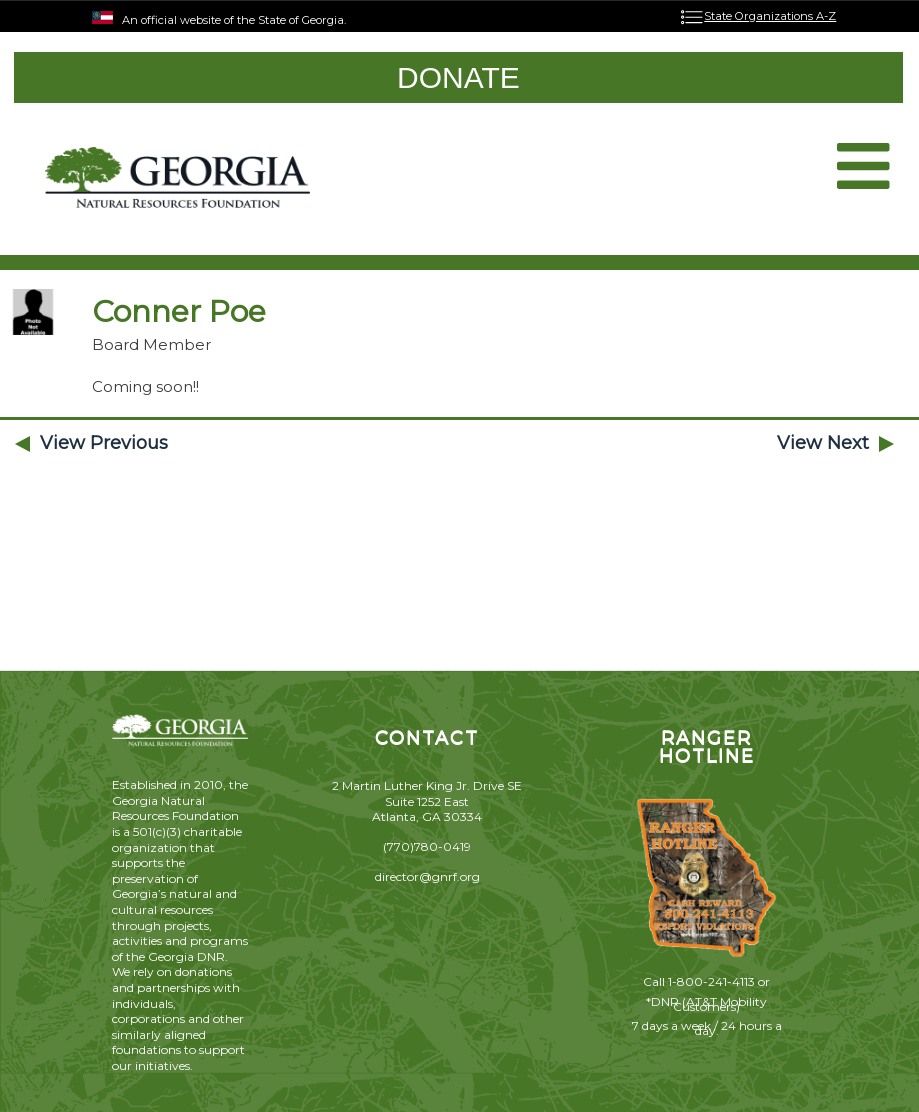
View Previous (104, 443)
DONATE (458, 77)
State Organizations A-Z (770, 16)
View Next (823, 443)
